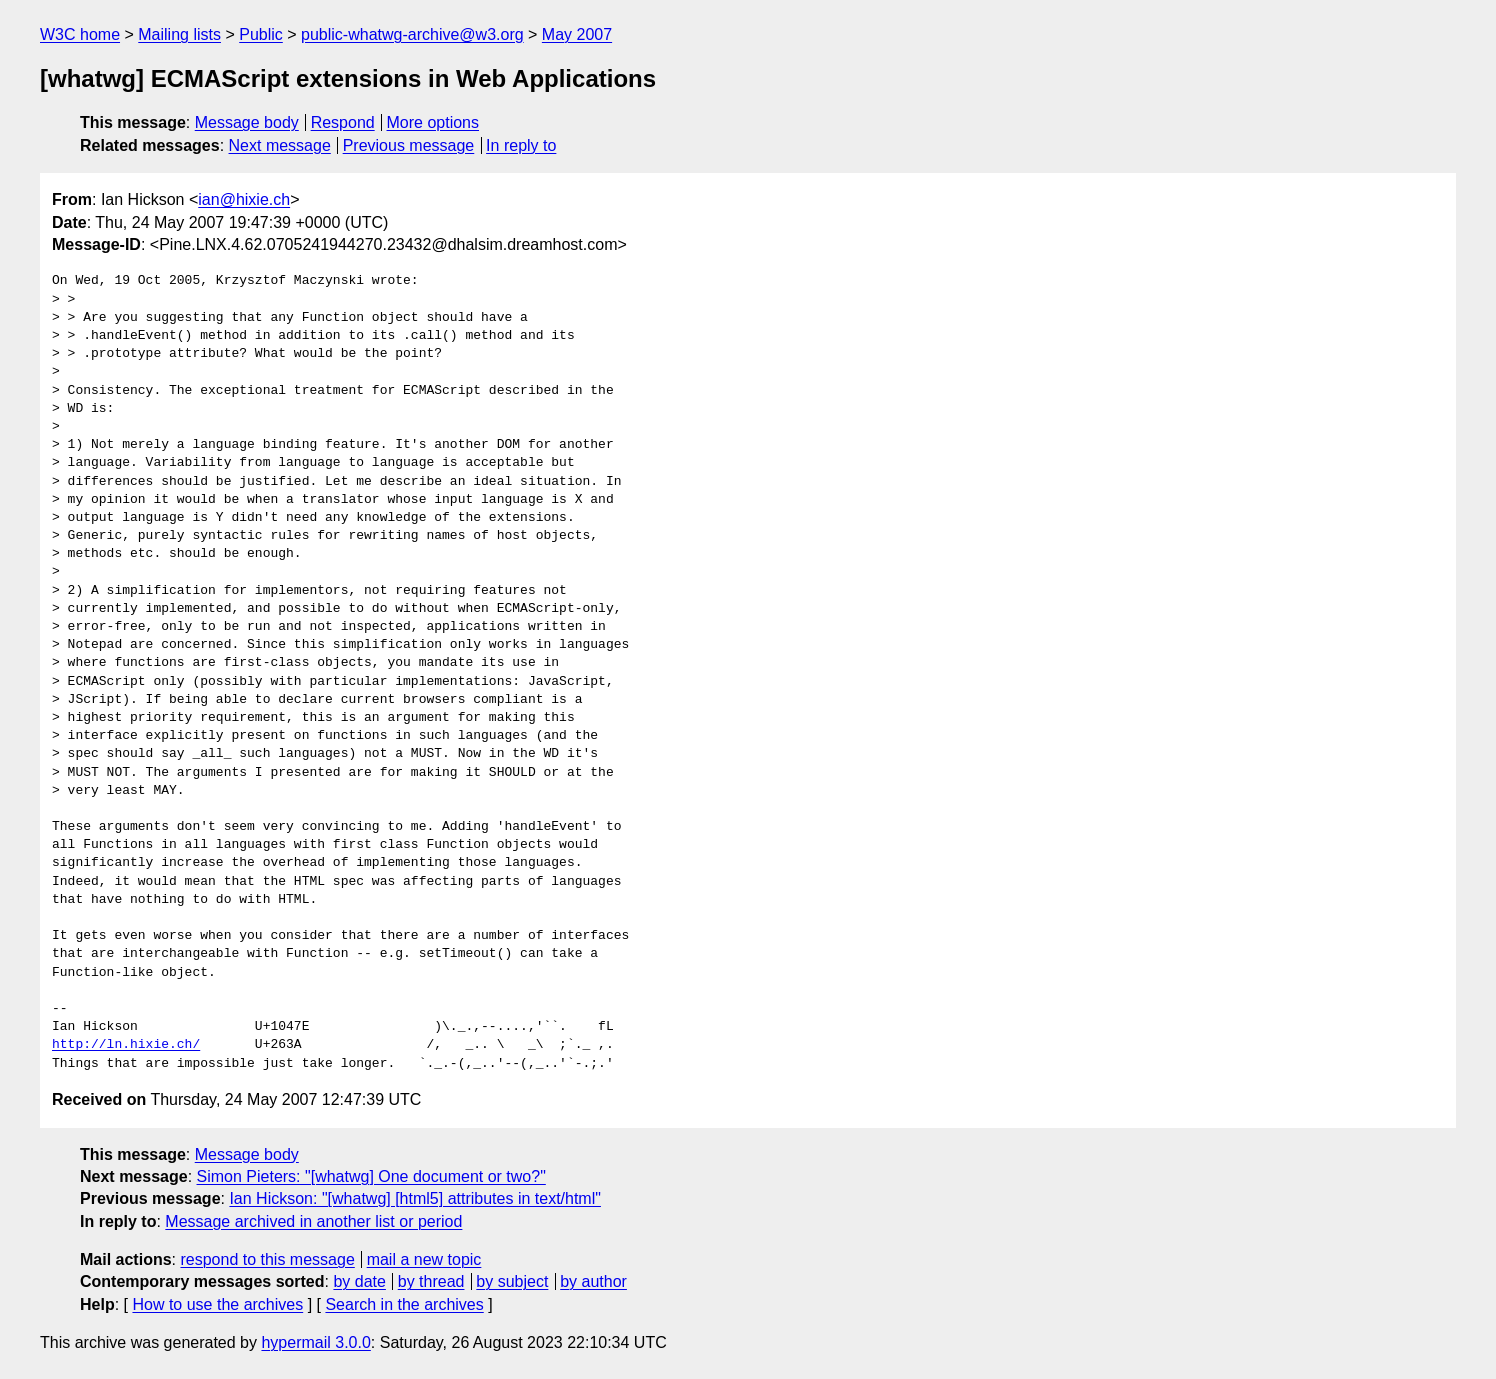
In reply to (521, 145)
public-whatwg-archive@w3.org (412, 34)
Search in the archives (404, 1304)
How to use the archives (217, 1304)
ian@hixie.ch (244, 199)
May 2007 (577, 34)
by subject (512, 1281)
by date (359, 1281)
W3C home (80, 34)
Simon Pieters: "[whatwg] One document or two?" (371, 1176)
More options (433, 122)
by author (593, 1281)
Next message (280, 145)
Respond (343, 122)
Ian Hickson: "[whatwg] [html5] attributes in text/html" (415, 1198)
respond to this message (267, 1259)
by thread (431, 1281)
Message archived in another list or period (313, 1221)
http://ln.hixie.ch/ (126, 1045)
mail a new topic (424, 1259)
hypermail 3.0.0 (315, 1342)
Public (261, 34)
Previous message (409, 145)
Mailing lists (179, 34)
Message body (247, 122)
